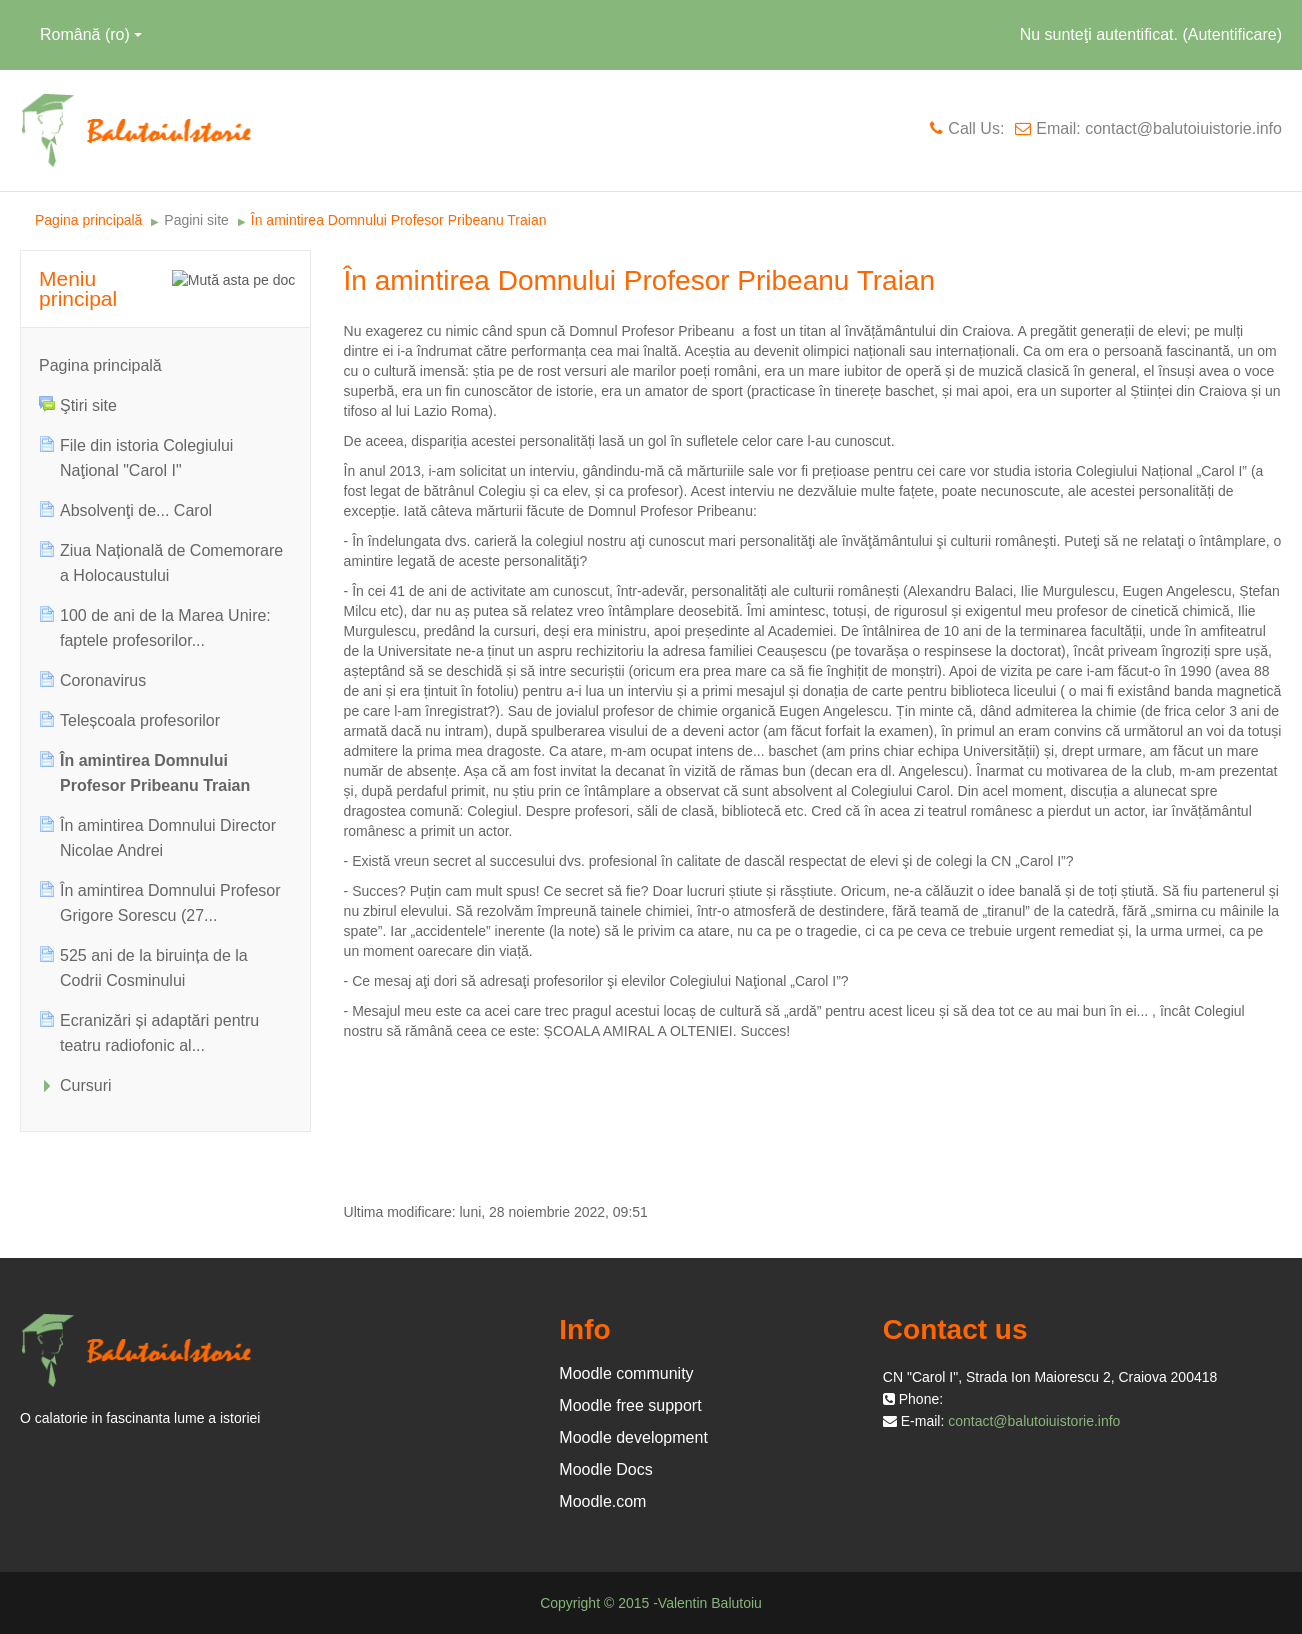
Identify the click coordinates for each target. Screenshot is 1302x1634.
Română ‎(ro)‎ (91, 34)
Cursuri (86, 1085)
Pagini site (196, 220)
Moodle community (626, 1373)
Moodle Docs (605, 1469)
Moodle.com (602, 1501)
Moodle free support (630, 1405)
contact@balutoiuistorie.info (1034, 1421)
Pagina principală (100, 365)
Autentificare (1232, 34)
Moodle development (633, 1437)
